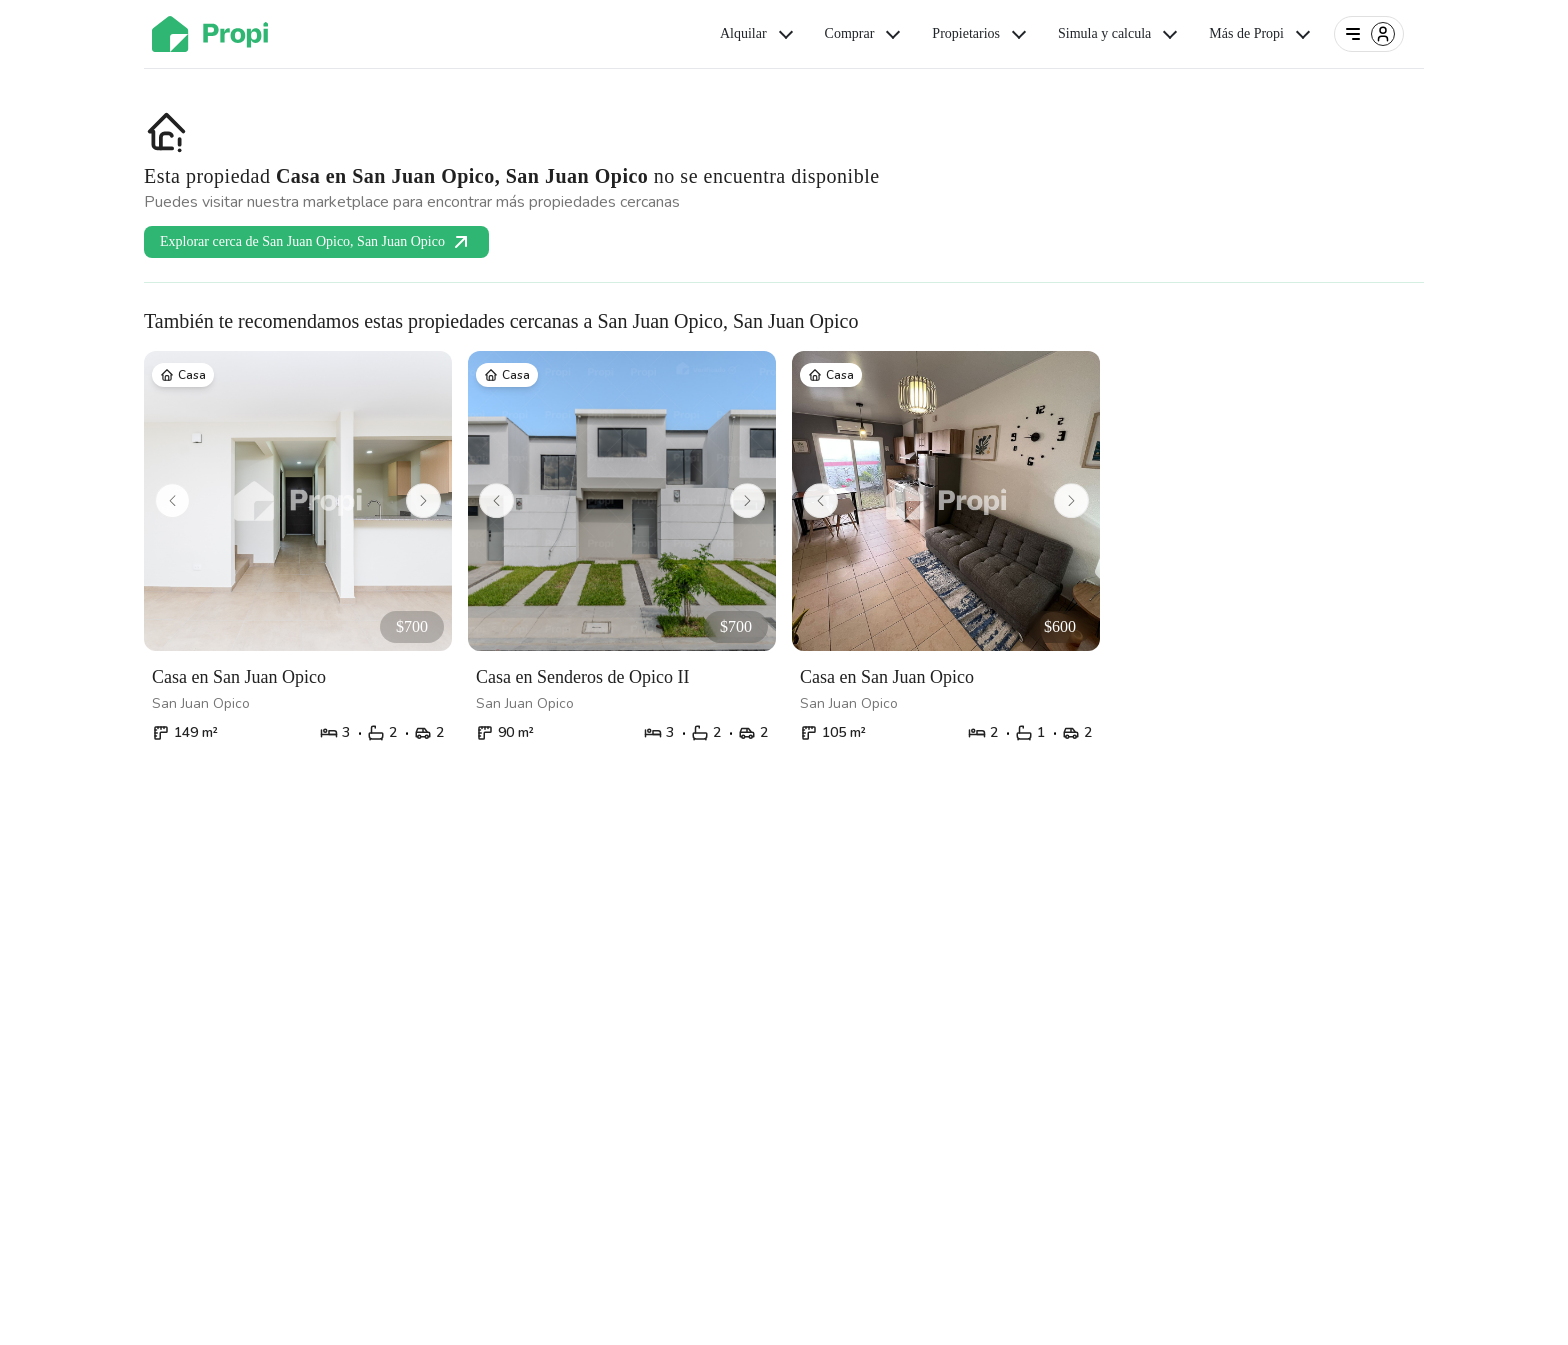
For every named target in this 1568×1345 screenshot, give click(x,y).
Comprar (865, 34)
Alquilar (758, 34)
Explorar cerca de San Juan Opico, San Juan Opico (316, 242)
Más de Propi (1261, 34)
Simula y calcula (1119, 34)
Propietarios (981, 34)
